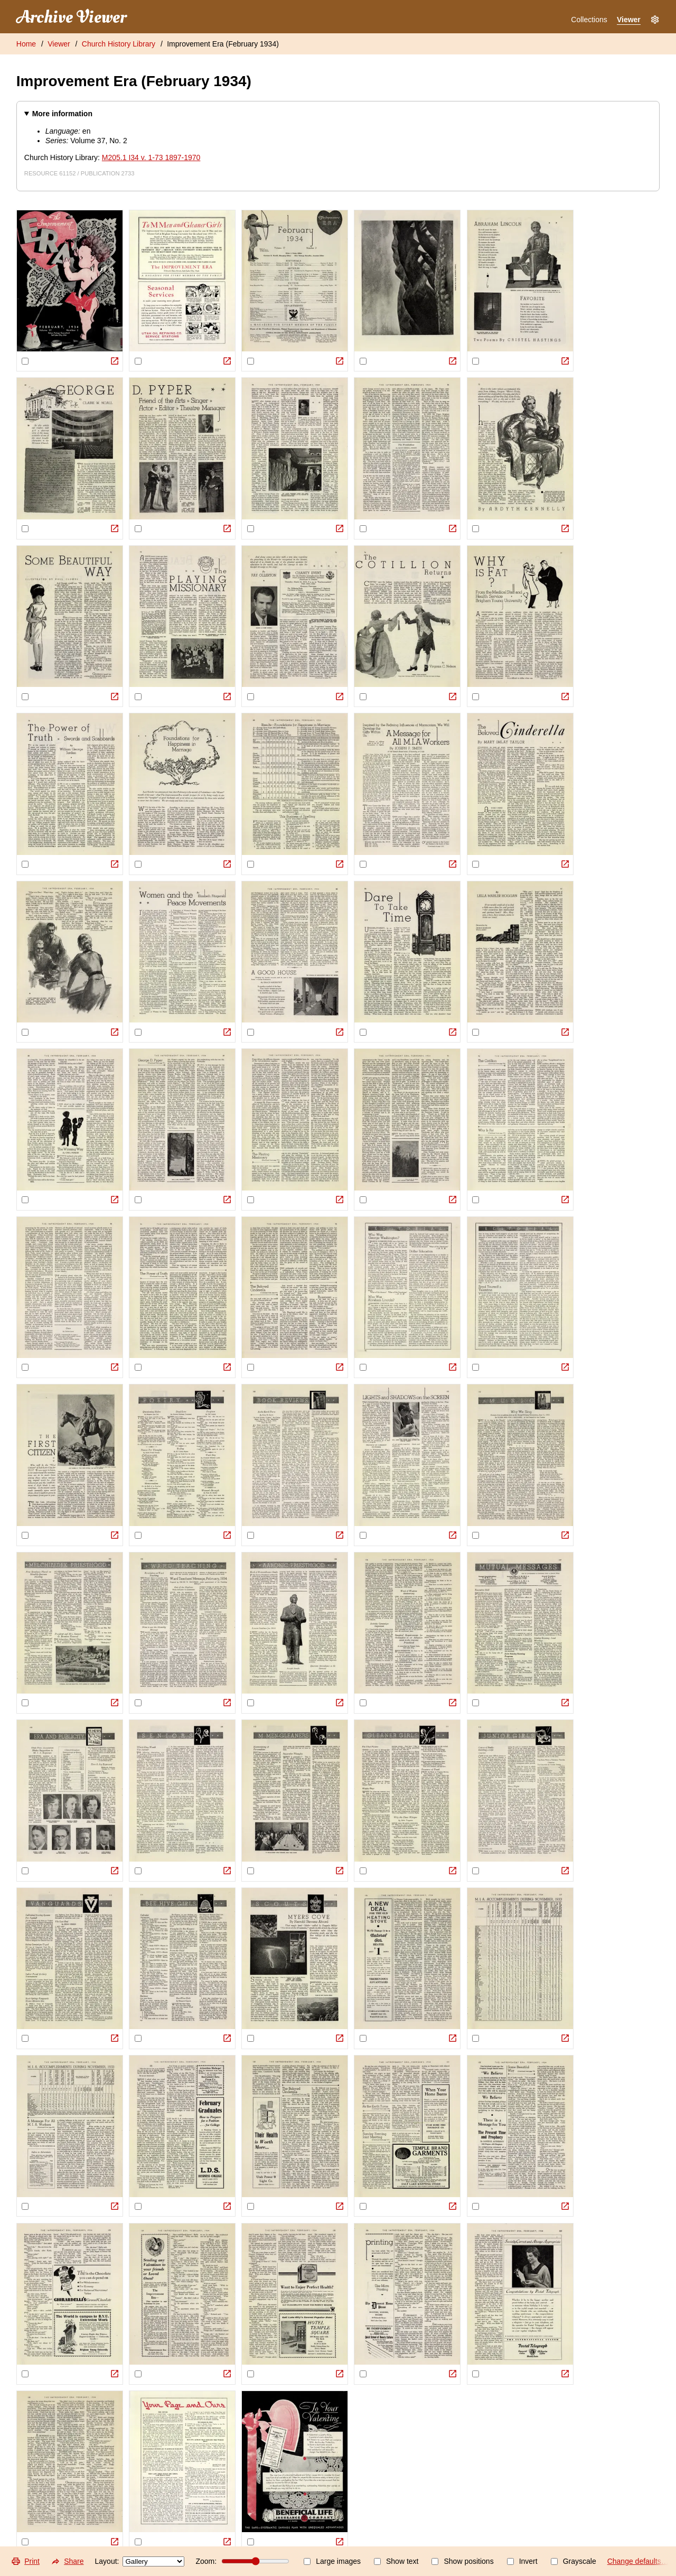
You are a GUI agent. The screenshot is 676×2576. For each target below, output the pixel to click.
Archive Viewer (71, 17)
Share (67, 2561)
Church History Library (118, 44)
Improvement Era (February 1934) (223, 44)
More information (62, 113)
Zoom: (242, 2561)
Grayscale (573, 2561)
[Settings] (655, 20)
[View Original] (114, 361)
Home (26, 44)
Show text (396, 2561)
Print (25, 2561)
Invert (522, 2561)
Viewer (629, 19)
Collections (589, 19)
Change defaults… (638, 2561)
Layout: (140, 2561)
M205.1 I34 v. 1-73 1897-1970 (151, 157)
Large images (332, 2561)
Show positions (462, 2561)
